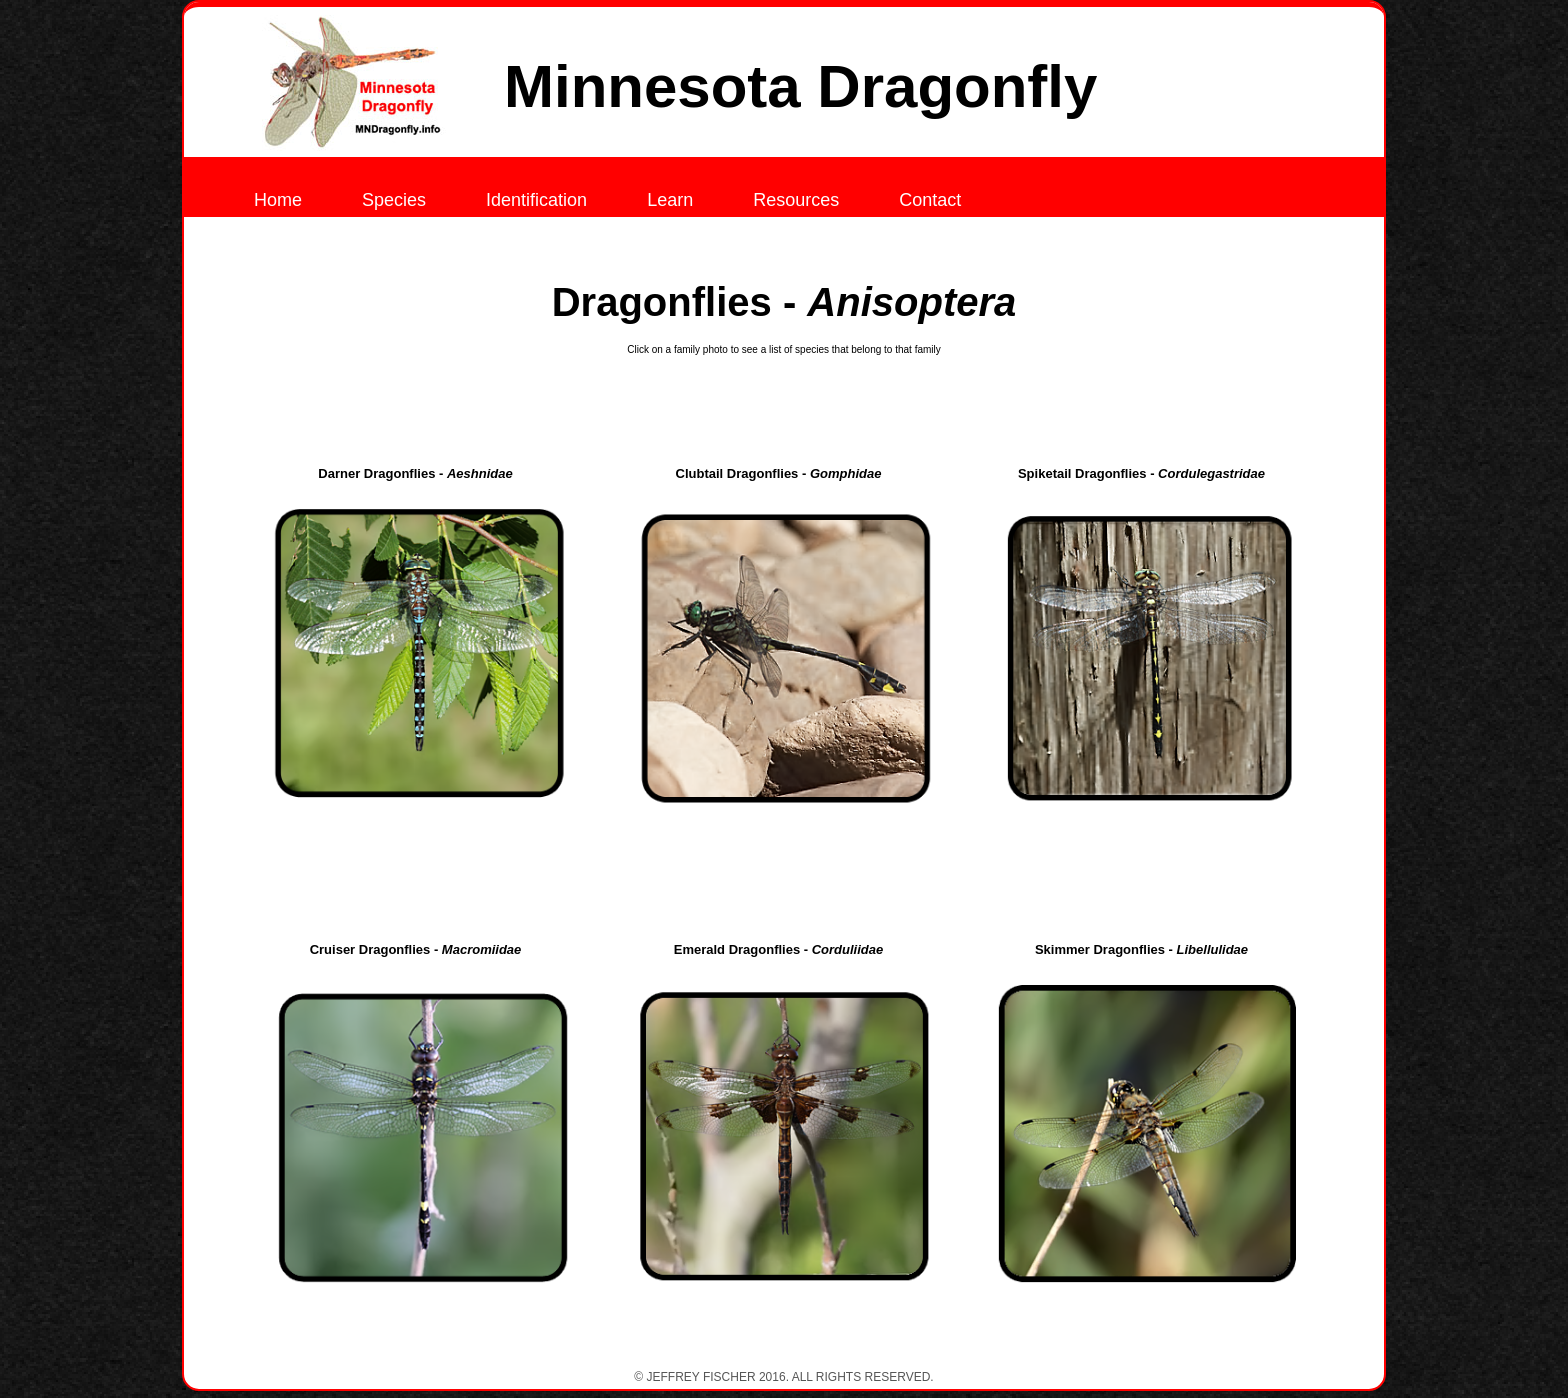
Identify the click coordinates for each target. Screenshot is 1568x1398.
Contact (930, 200)
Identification (536, 200)
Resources (796, 200)
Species (394, 200)
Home (278, 200)
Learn (670, 200)
